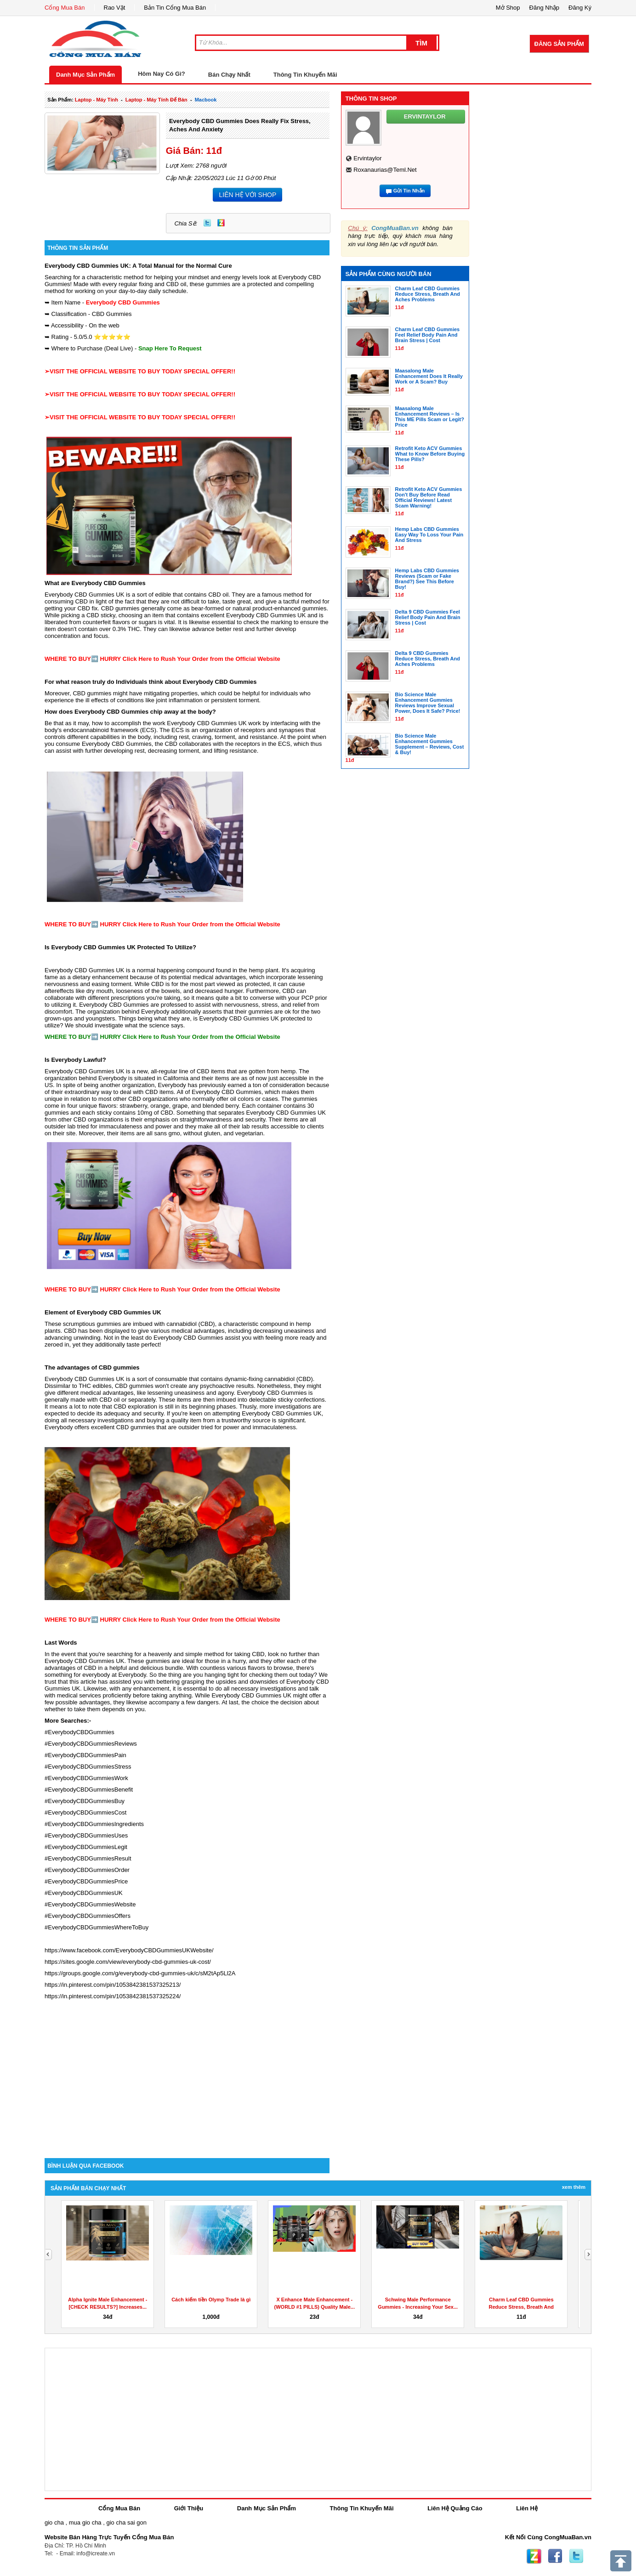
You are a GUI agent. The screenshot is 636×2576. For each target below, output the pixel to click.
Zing (221, 222)
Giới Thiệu (188, 2508)
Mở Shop (508, 7)
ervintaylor (367, 158)
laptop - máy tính (96, 99)
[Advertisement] (187, 2080)
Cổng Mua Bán (65, 7)
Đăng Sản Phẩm (559, 43)
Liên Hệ (527, 2508)
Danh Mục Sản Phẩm (85, 74)
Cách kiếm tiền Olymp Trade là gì (210, 2299)
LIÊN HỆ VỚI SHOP (247, 194)
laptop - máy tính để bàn (156, 99)
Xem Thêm (573, 2187)
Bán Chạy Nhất (229, 74)
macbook (206, 99)
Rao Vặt (114, 7)
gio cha (54, 2522)
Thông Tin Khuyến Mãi (305, 74)
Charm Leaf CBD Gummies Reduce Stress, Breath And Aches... (521, 2307)
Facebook (555, 2556)
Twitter (207, 222)
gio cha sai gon (126, 2522)
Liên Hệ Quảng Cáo (454, 2508)
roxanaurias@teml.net (384, 169)
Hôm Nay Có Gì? (161, 73)
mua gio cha (85, 2522)
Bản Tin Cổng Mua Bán (175, 7)
